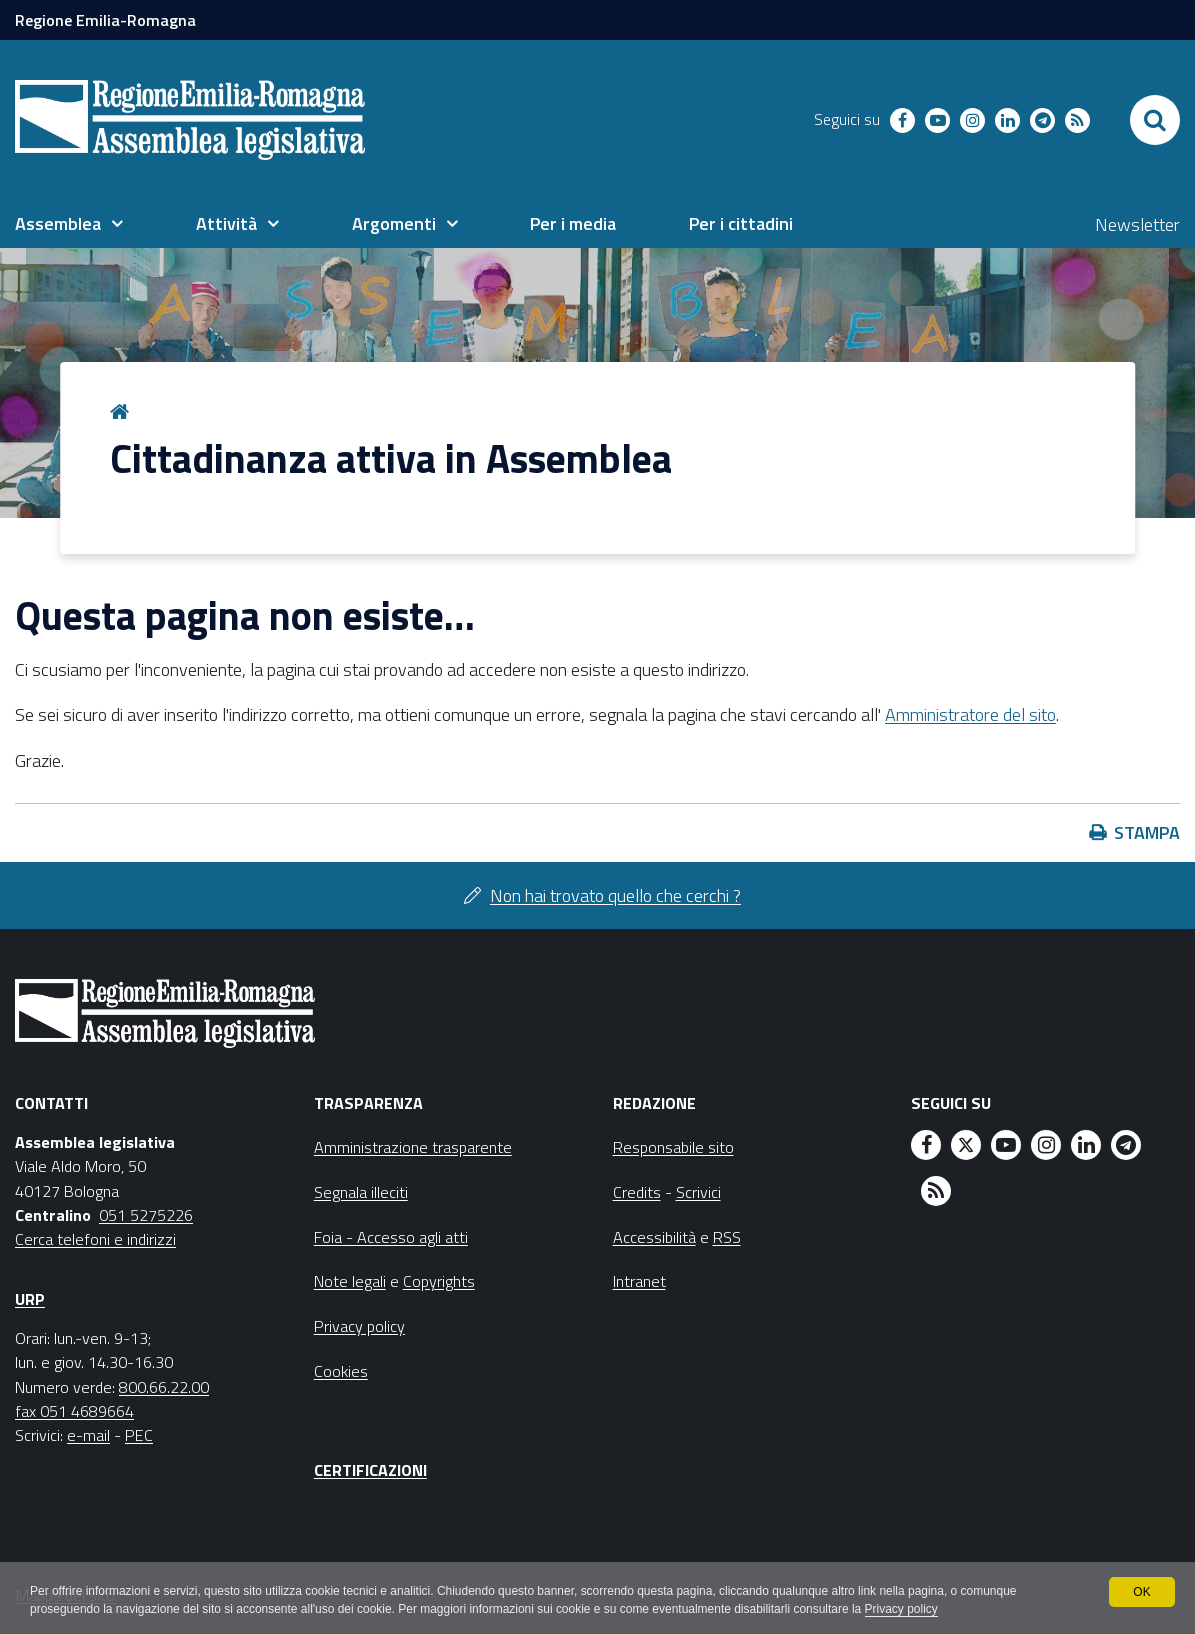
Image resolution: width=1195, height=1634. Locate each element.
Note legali (350, 1281)
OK (1141, 1592)
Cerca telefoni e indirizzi (95, 1239)
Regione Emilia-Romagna (105, 20)
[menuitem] (69, 224)
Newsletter (1137, 224)
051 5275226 (146, 1215)
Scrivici (698, 1192)
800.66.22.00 (164, 1387)
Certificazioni (370, 1470)
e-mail (88, 1435)
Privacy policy (903, 1610)
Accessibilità (654, 1237)
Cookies (341, 1371)
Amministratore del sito (970, 714)
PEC (139, 1435)
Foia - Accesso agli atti (391, 1237)
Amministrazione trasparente (413, 1147)
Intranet (639, 1281)
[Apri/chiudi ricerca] (1155, 120)
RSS (727, 1237)
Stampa (1147, 832)
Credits (637, 1192)
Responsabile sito (673, 1147)
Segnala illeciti (361, 1192)
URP (30, 1299)
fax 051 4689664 (74, 1411)
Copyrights (439, 1281)
